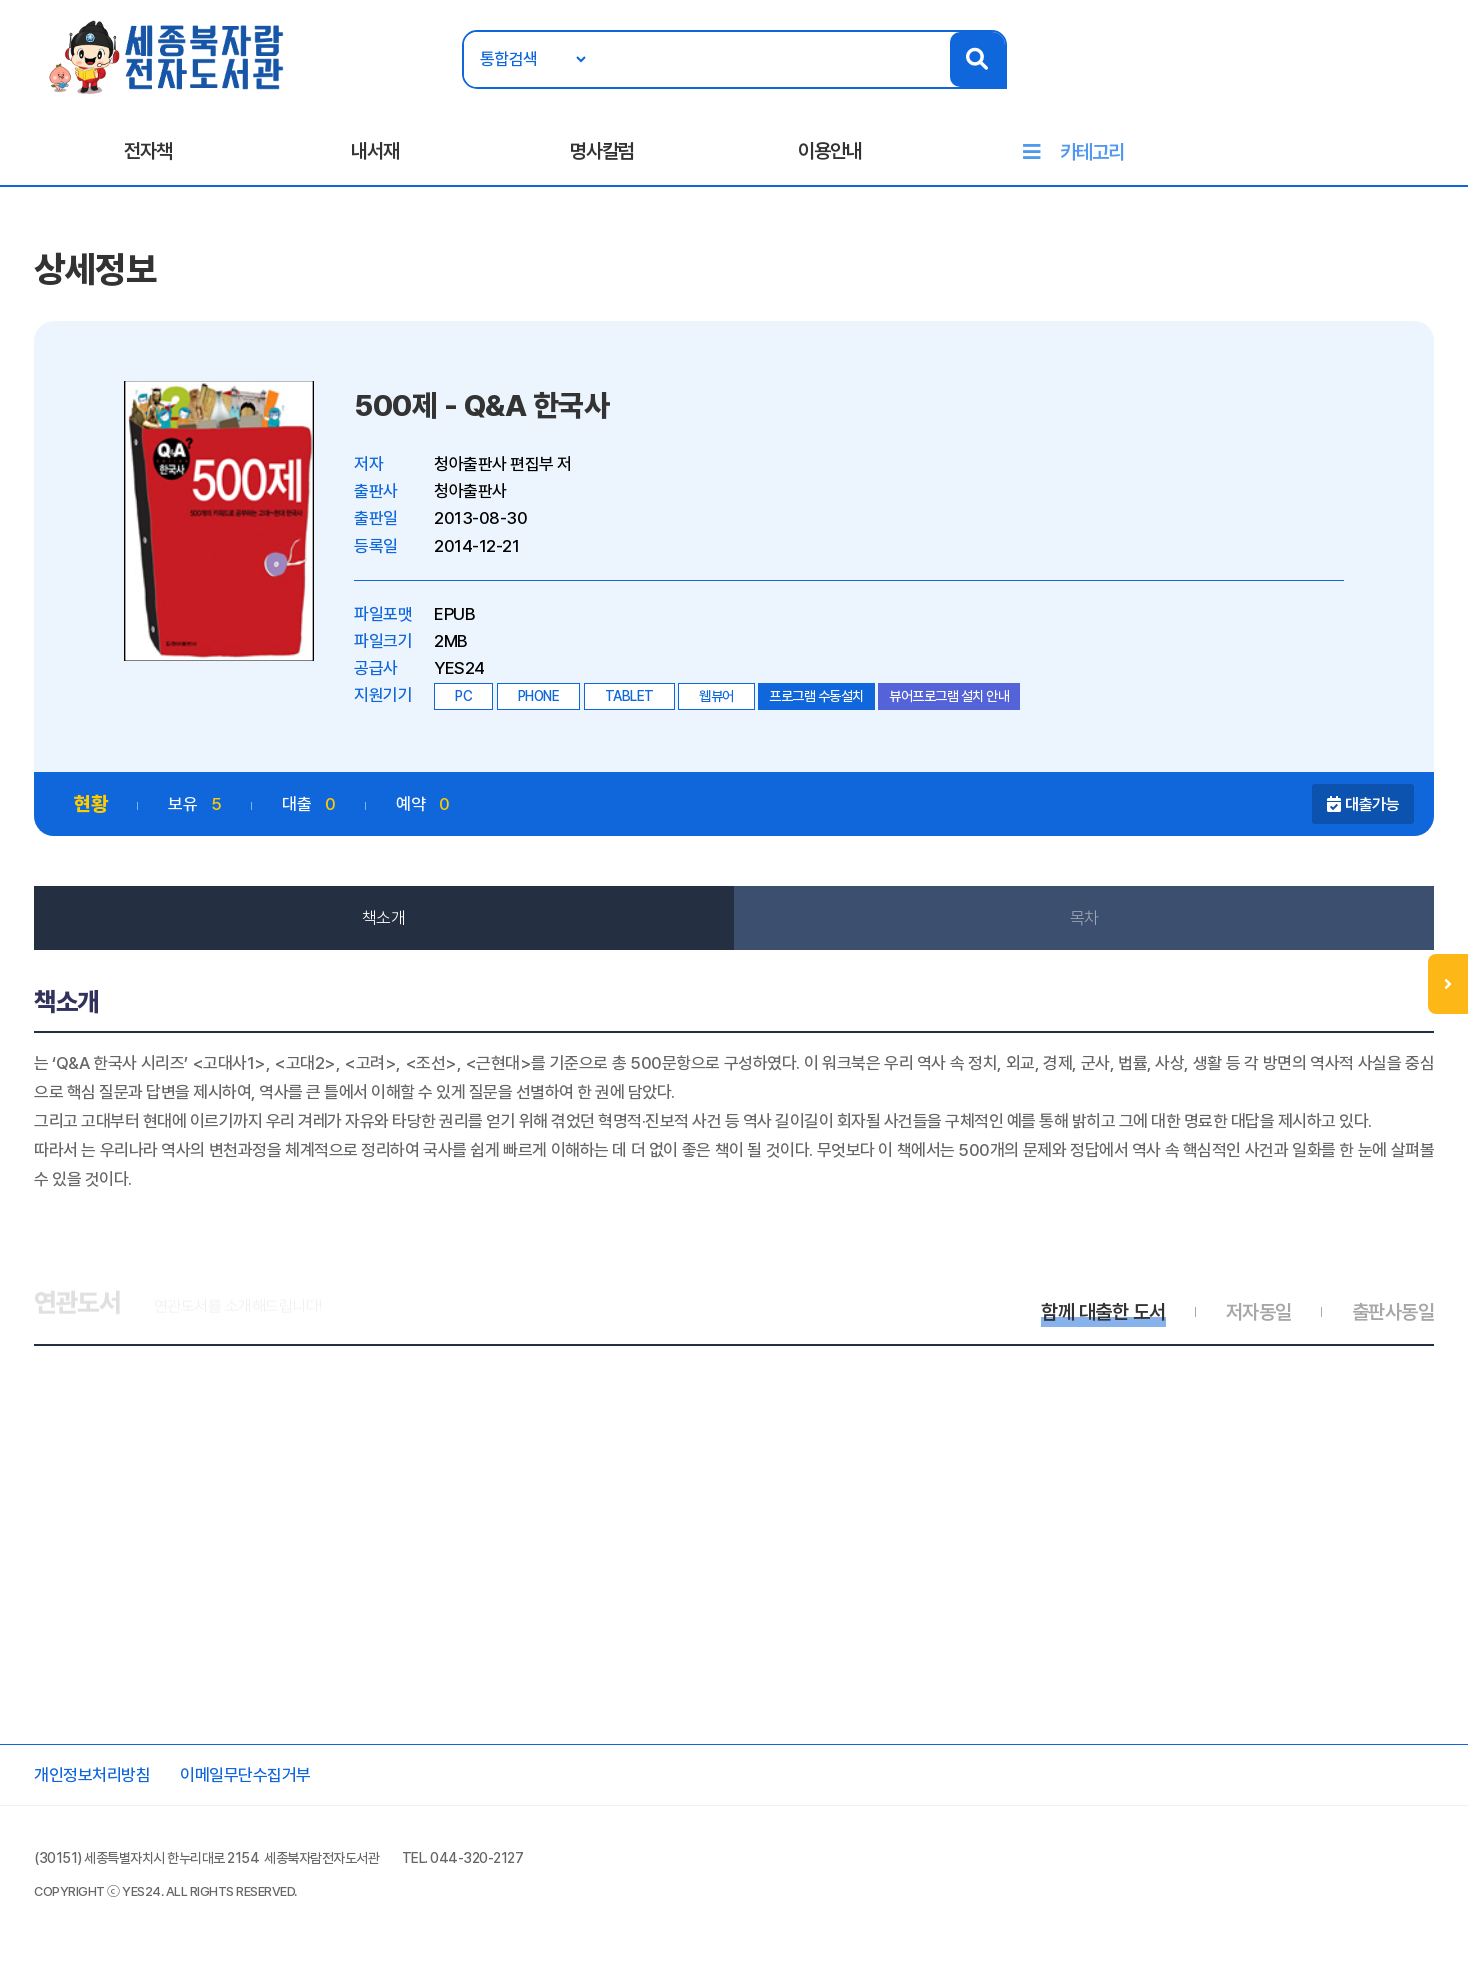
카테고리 (1092, 152)
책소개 (384, 918)
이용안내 (830, 151)
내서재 (375, 151)
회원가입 (1416, 77)
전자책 (148, 151)
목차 (1084, 918)
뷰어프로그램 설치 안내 (949, 696)
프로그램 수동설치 (816, 696)
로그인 (1347, 77)
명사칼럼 (602, 151)
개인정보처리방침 (92, 1775)
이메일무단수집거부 (245, 1775)
